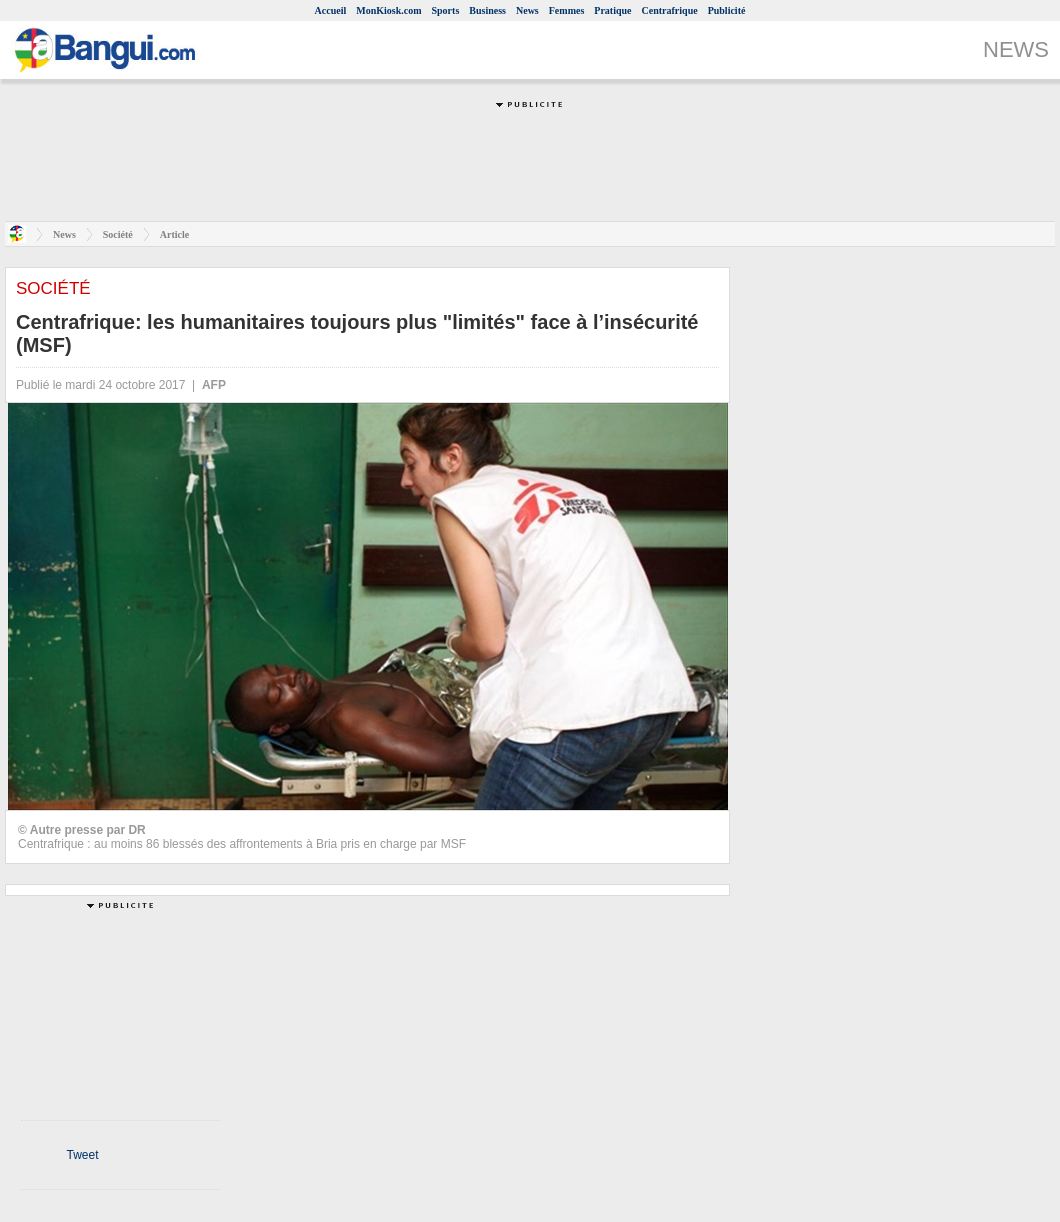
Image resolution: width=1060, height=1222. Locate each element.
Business (487, 10)
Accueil (331, 10)
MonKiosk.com (388, 10)
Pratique (612, 10)
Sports (446, 10)
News (527, 10)
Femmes (567, 10)
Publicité (727, 10)
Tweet (82, 1155)
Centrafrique (670, 10)
